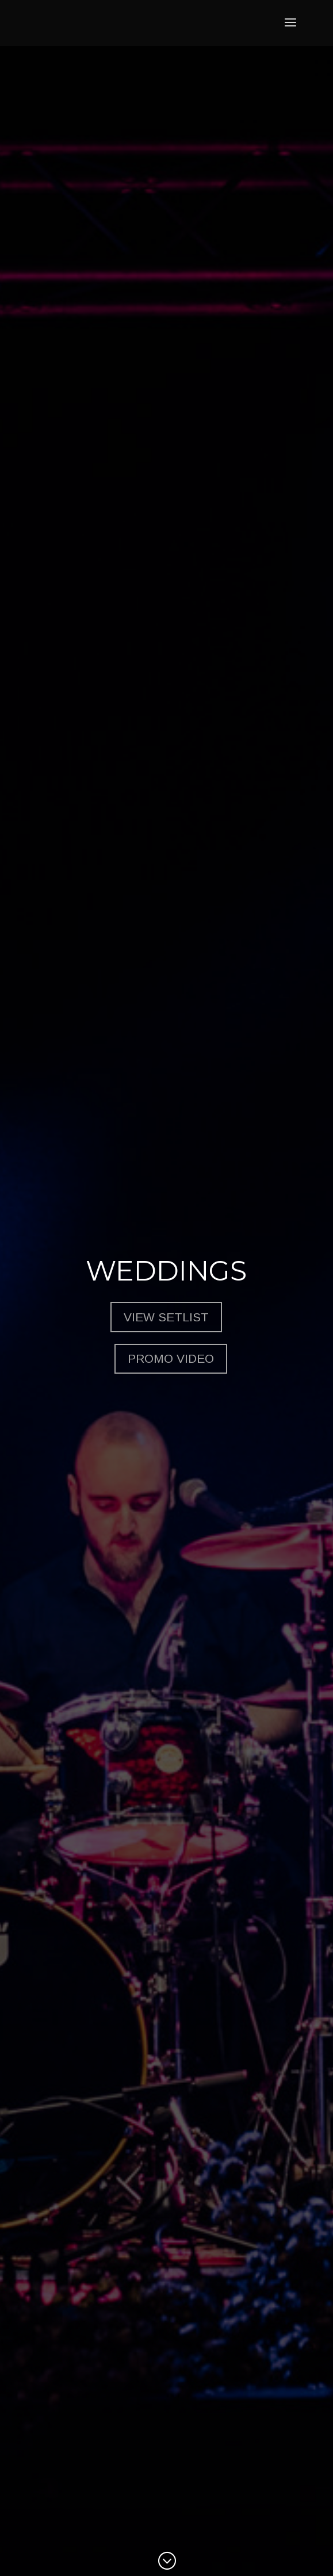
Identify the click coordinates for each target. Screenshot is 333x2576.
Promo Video (171, 1358)
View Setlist (166, 1317)
